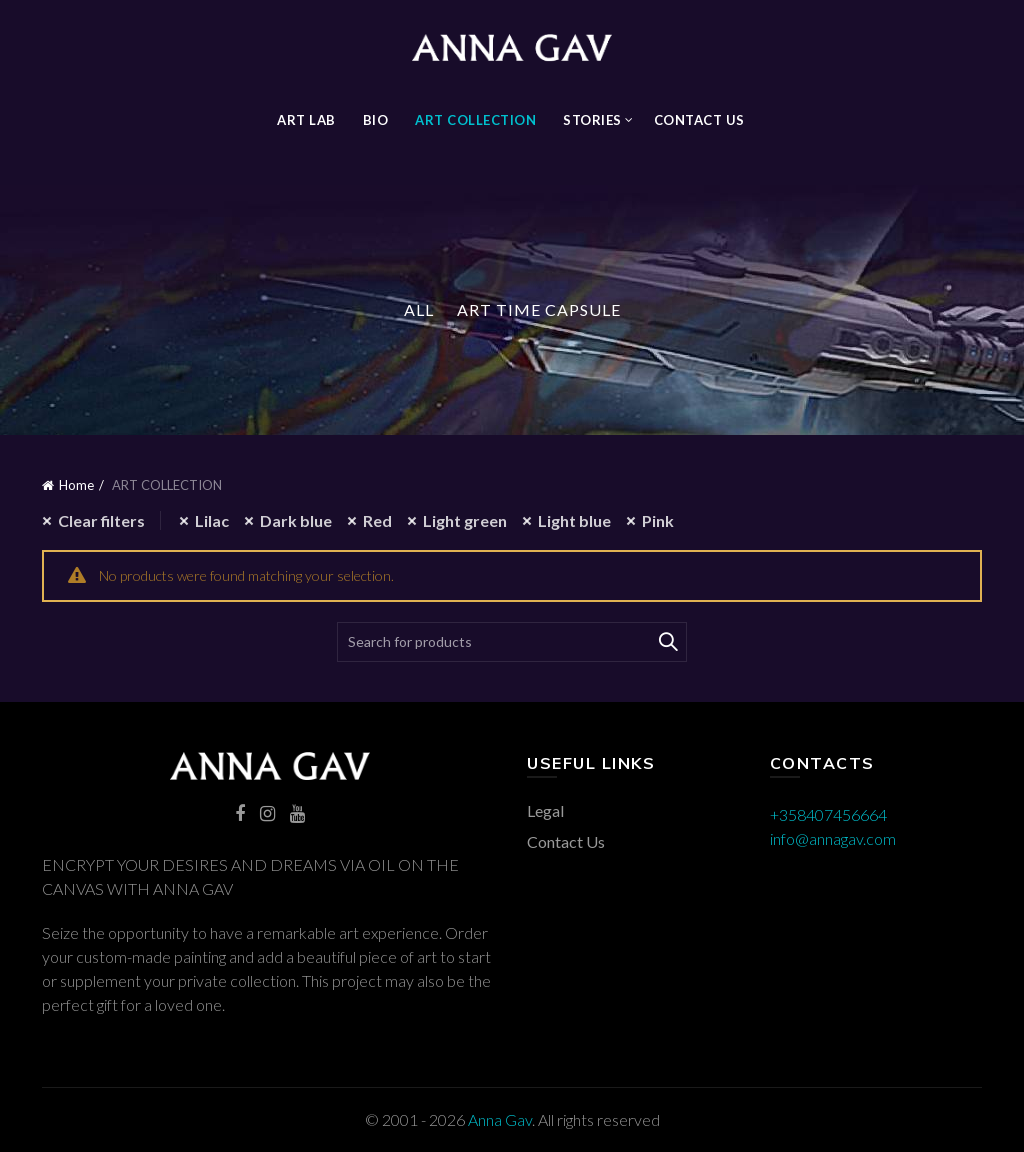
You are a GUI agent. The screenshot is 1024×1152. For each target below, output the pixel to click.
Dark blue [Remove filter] (296, 520)
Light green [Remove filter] (465, 520)
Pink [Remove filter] (658, 520)
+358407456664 (828, 814)
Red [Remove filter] (377, 520)
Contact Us (699, 120)
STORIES (592, 120)
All (419, 309)
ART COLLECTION (475, 120)
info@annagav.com (833, 838)
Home (76, 485)
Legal (545, 810)
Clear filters (101, 520)
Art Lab (306, 120)
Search (667, 642)
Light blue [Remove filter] (574, 520)
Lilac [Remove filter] (212, 520)
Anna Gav (500, 1119)
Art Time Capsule (539, 309)
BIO (376, 120)
